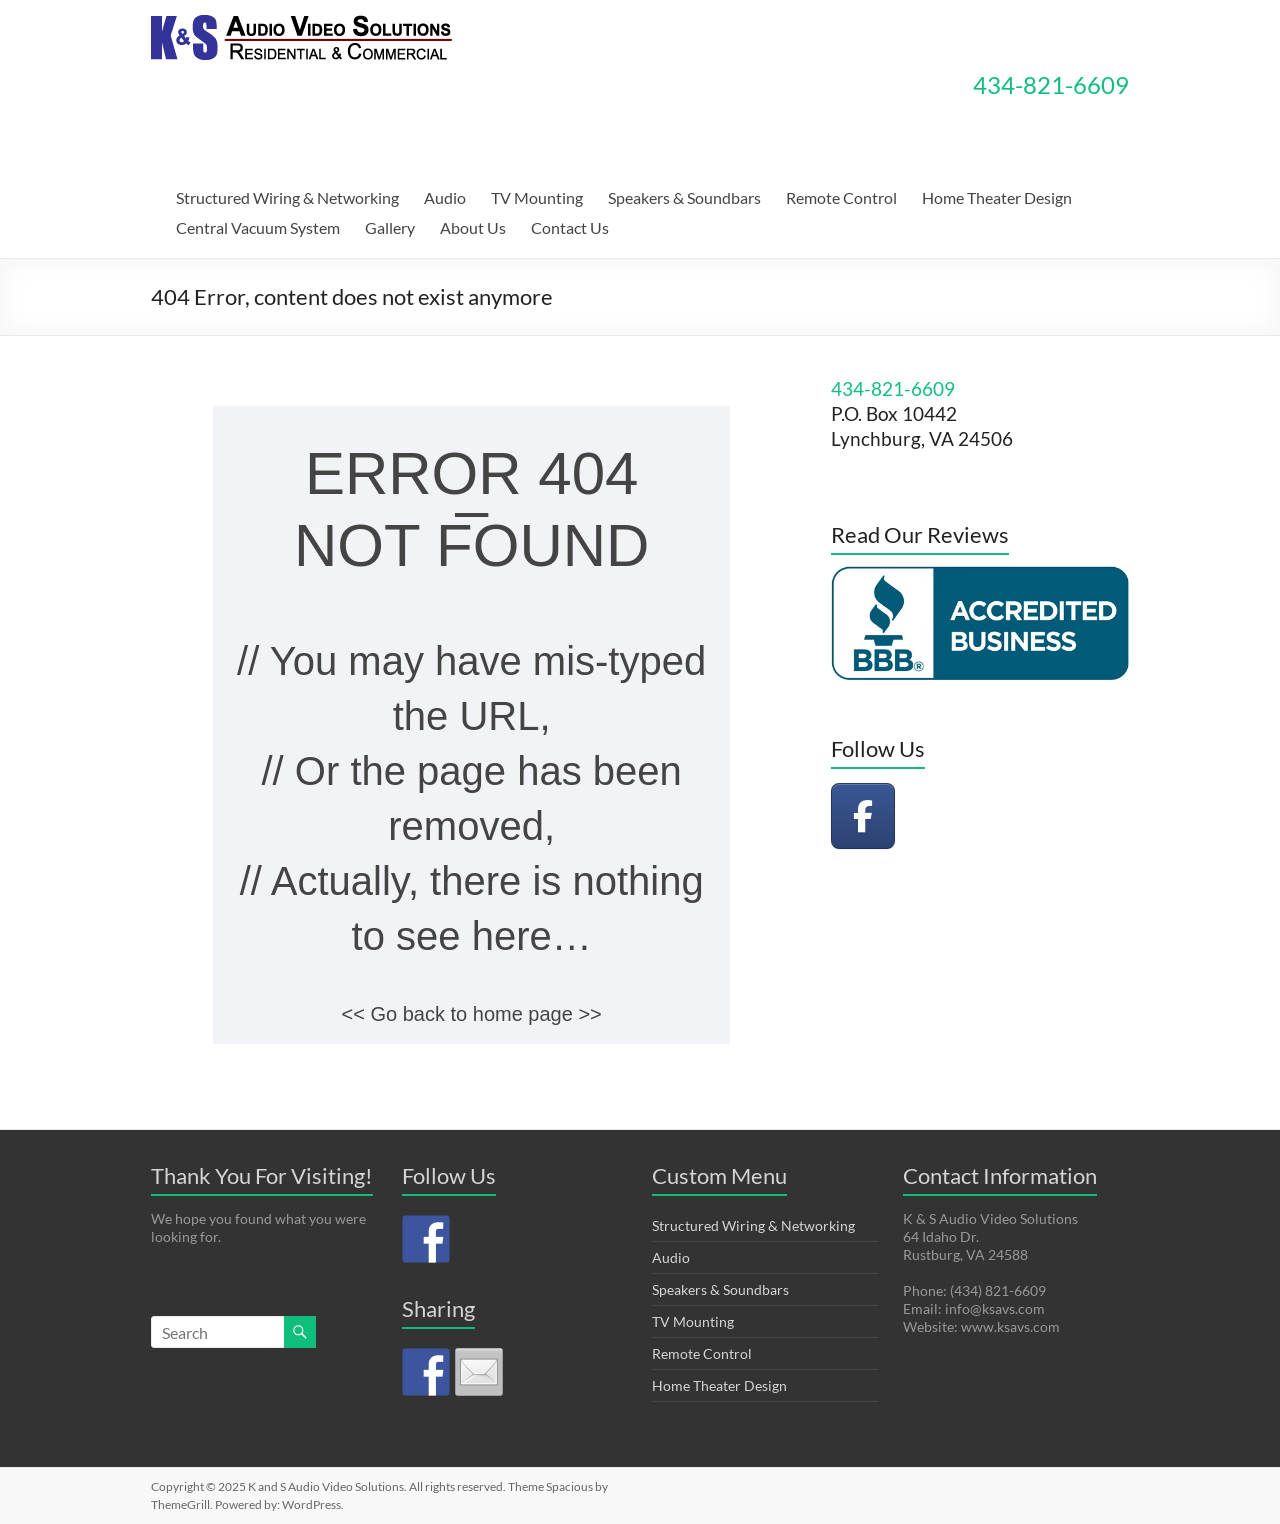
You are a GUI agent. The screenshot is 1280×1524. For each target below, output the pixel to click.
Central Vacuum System (258, 227)
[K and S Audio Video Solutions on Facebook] (863, 816)
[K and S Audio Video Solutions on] (933, 816)
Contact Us (570, 227)
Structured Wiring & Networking (287, 197)
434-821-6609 (1051, 84)
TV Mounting (537, 197)
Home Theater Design (997, 197)
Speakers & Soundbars (684, 197)
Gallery (390, 227)
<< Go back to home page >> (472, 1014)
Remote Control (841, 197)
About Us (473, 227)
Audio (445, 197)
